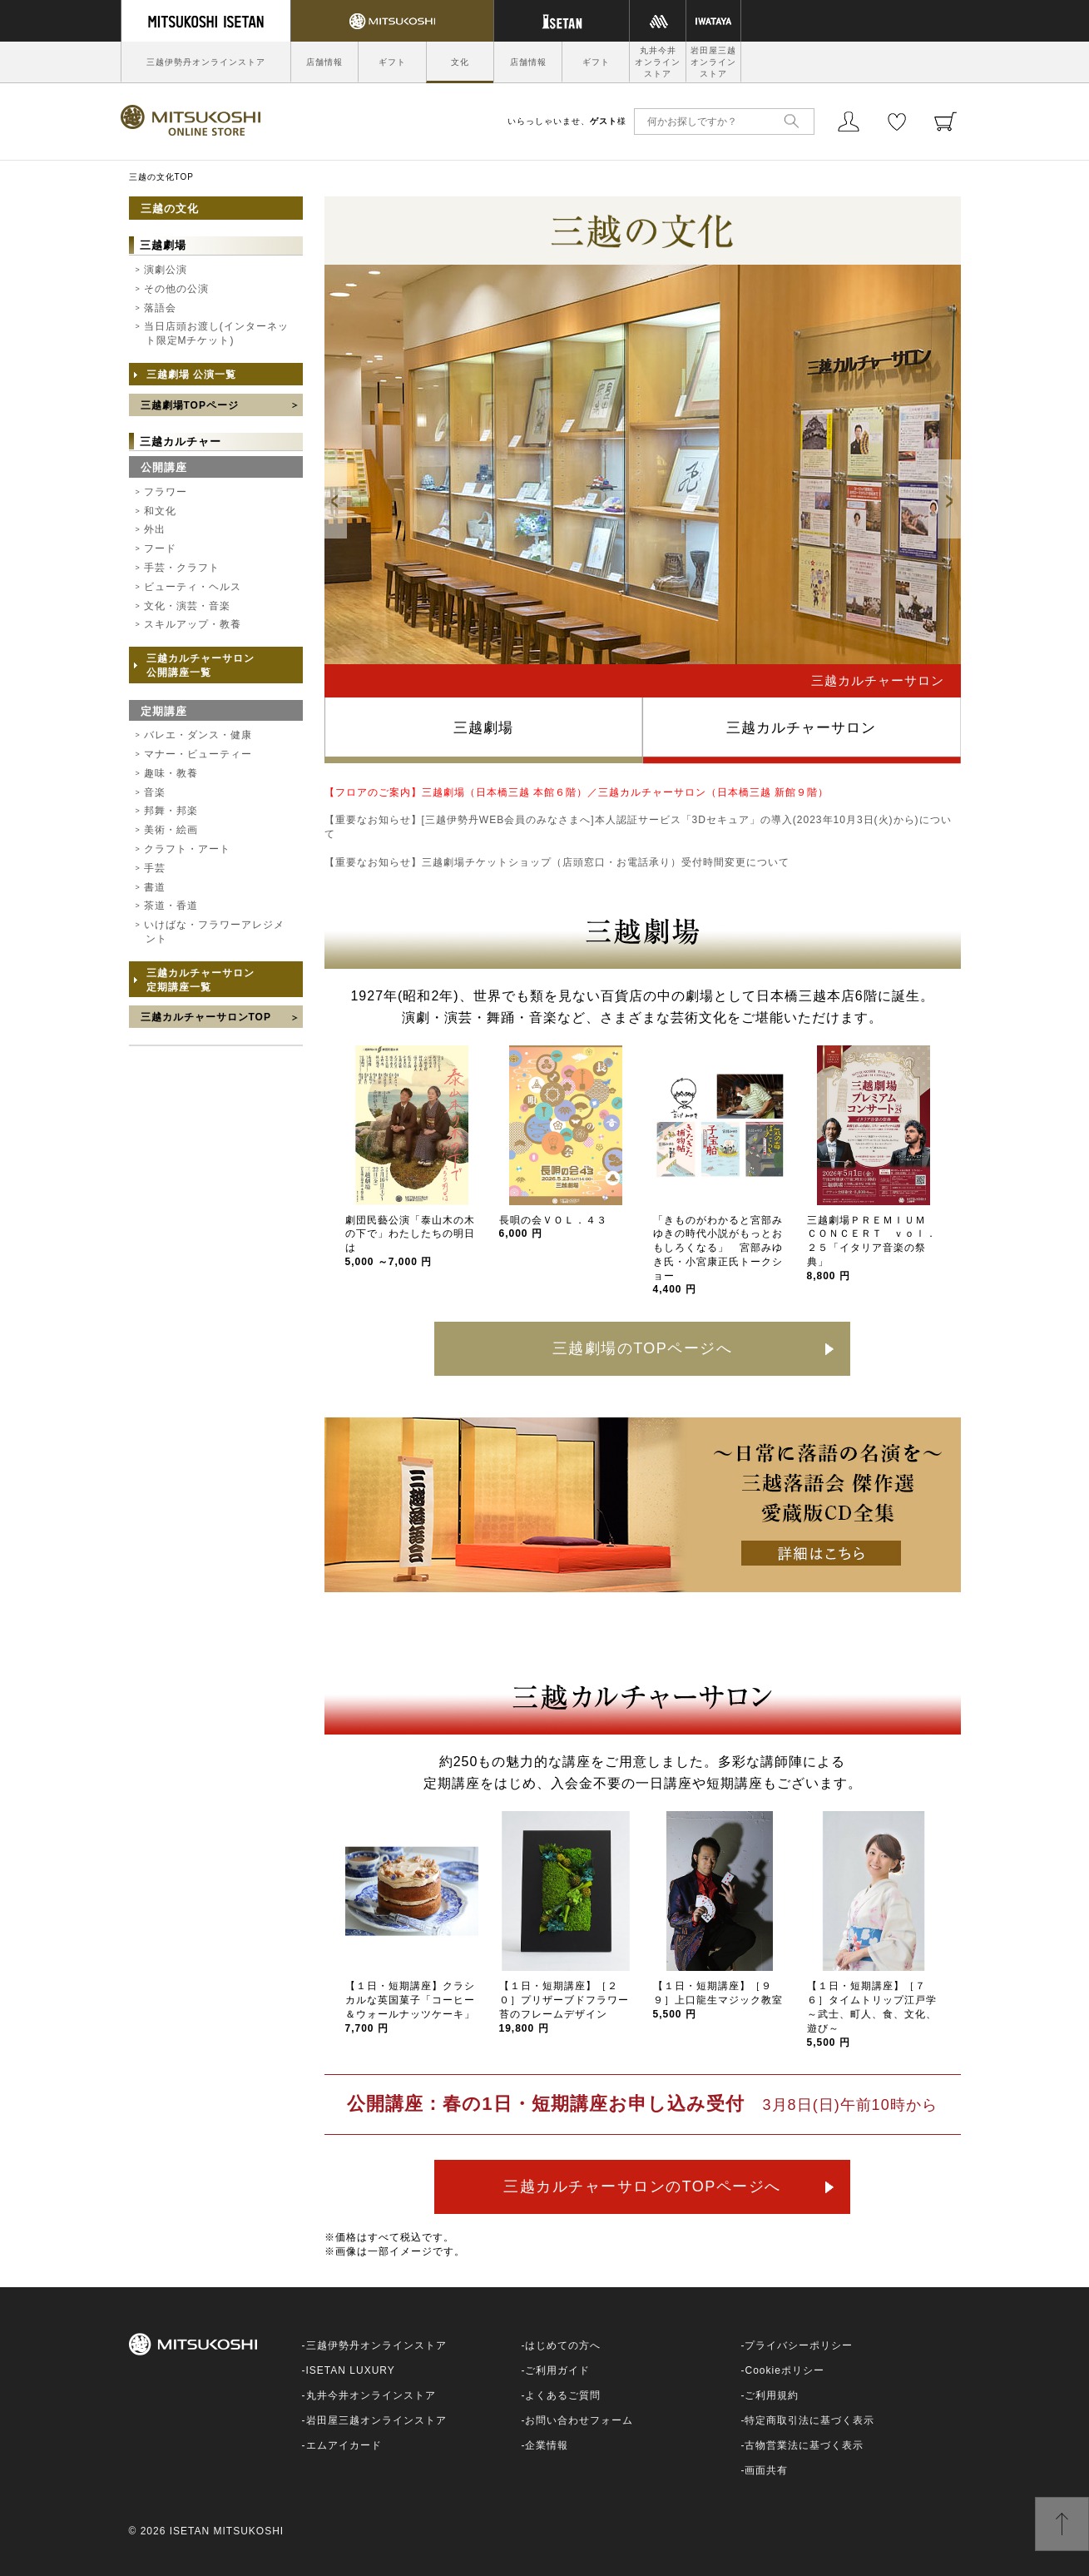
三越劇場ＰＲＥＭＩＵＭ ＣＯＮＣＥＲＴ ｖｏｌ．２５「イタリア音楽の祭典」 (872, 1248)
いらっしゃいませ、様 (566, 121)
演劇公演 (165, 269)
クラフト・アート (187, 849)
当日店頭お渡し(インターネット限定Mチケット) (216, 333)
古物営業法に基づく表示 (804, 2445)
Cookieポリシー (784, 2370)
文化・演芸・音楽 (187, 606)
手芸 (155, 868)
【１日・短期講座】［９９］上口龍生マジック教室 (718, 2000)
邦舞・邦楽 (171, 810)
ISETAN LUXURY (350, 2370)
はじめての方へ (563, 2345)
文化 (460, 62)
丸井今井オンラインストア (658, 62)
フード (160, 548)
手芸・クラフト (182, 567)
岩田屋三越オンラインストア (713, 62)
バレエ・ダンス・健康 (198, 735)
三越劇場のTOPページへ (642, 1348)
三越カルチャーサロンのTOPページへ (642, 2186)
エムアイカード (344, 2445)
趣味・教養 (171, 773)
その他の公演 (176, 289)
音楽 (155, 792)
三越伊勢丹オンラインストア (205, 62)
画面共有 (766, 2470)
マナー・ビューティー (198, 754)
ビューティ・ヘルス (192, 587)
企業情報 (546, 2445)
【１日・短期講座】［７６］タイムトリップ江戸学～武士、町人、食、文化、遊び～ (872, 2013)
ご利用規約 (772, 2395)
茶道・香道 (171, 905)
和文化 (160, 511)
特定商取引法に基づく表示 (809, 2420)
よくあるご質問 (563, 2395)
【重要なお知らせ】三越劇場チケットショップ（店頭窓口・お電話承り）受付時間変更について (557, 862)
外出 (155, 529)
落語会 (160, 308)
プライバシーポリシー (799, 2345)
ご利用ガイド (557, 2370)
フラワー (165, 492)
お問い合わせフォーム (579, 2420)
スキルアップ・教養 (192, 624)
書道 (155, 887)
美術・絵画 (171, 830)
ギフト (392, 62)
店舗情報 (324, 62)
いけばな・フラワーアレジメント (214, 932)
